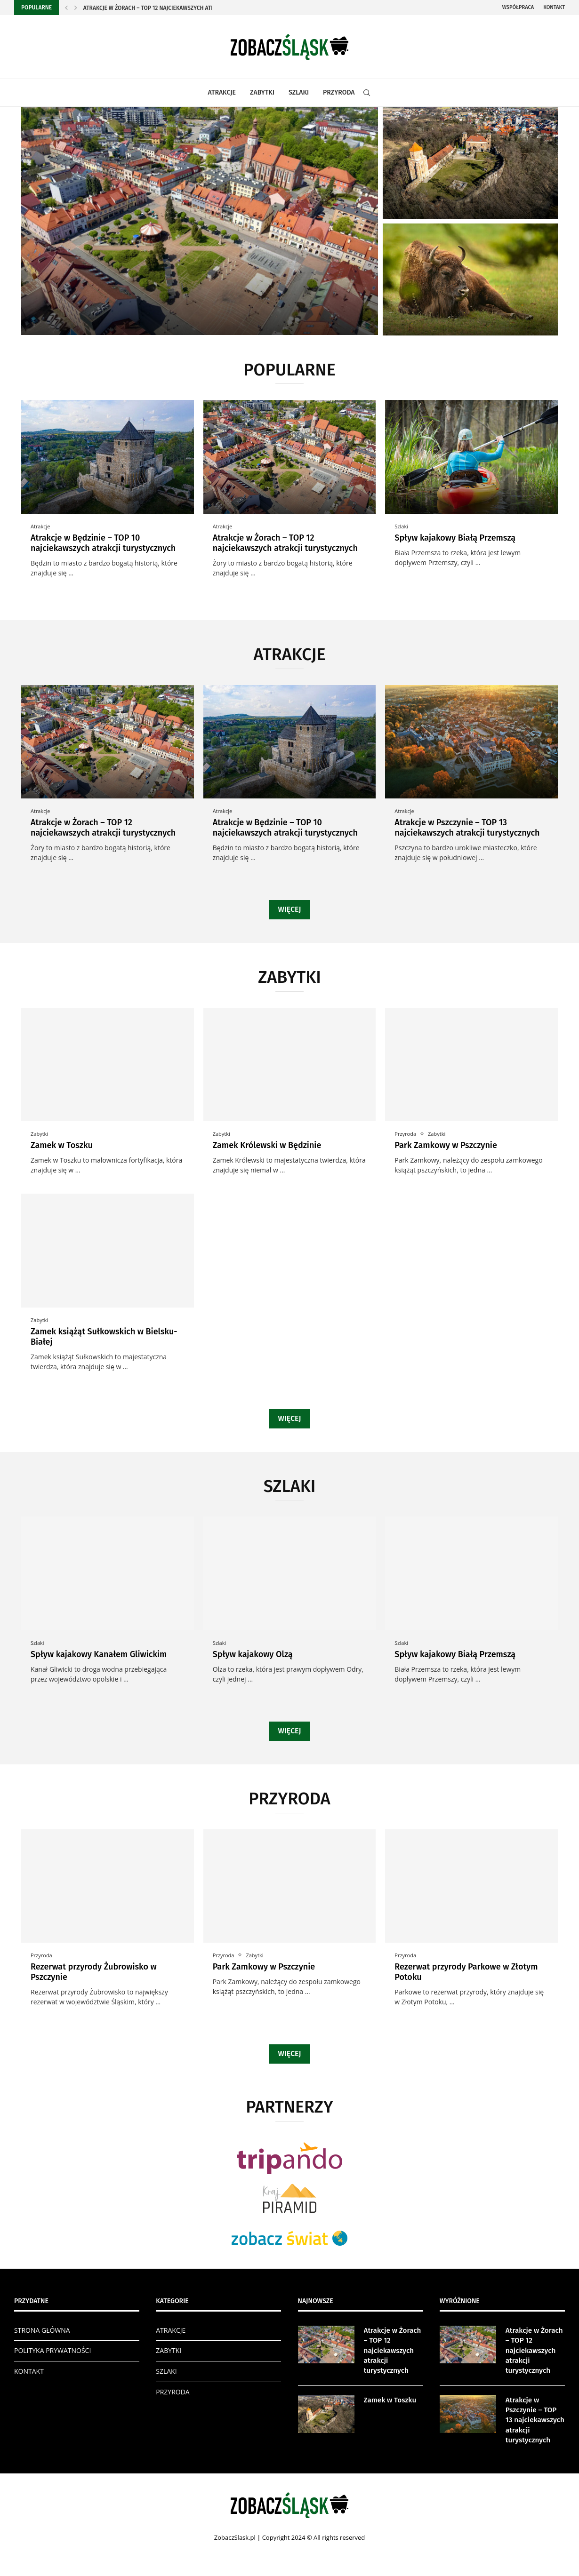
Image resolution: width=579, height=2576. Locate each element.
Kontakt (554, 7)
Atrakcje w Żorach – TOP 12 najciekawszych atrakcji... (157, 8)
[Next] (76, 7)
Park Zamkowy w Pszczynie (445, 1145)
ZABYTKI (262, 92)
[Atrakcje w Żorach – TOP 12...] (199, 221)
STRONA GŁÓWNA (42, 2330)
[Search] (366, 92)
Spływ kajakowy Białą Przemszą (454, 538)
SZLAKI (299, 92)
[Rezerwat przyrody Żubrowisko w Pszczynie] (470, 279)
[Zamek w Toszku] (470, 163)
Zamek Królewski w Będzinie (267, 1145)
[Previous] (66, 7)
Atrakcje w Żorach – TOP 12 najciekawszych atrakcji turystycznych (285, 543)
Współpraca (518, 7)
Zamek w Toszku (62, 1145)
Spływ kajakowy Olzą (253, 1654)
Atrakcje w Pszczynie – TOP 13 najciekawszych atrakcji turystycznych (466, 827)
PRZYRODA (338, 92)
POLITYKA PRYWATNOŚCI (52, 2350)
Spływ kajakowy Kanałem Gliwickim (99, 1654)
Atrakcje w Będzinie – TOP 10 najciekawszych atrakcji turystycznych (103, 543)
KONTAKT (29, 2371)
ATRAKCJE (222, 92)
